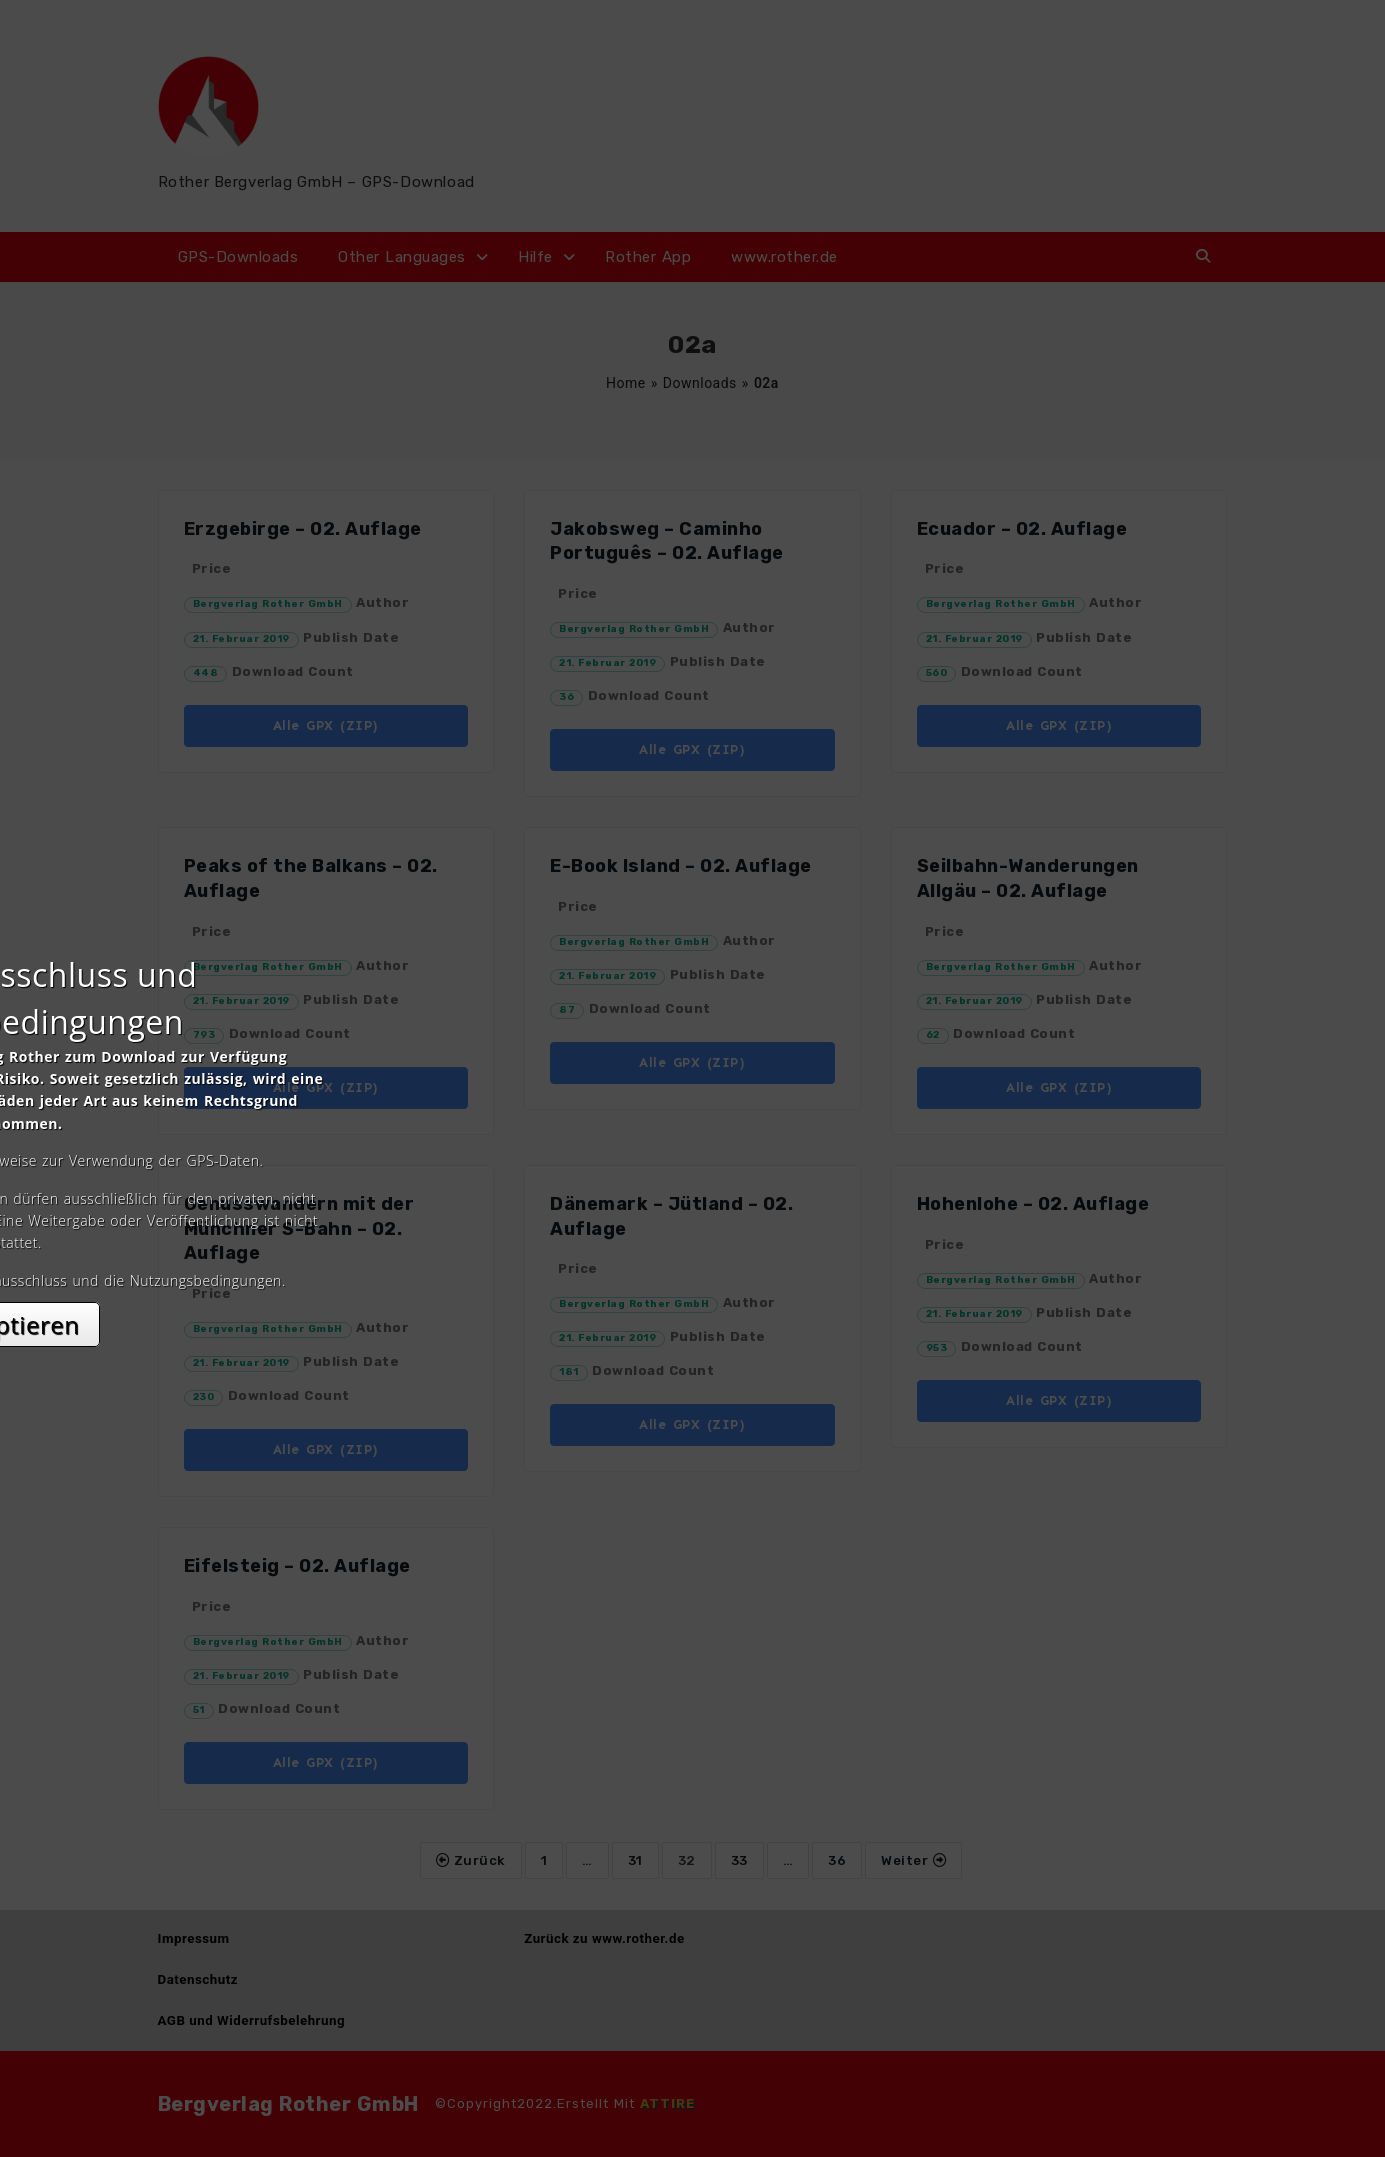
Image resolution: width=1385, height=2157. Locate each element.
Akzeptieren (692, 1256)
